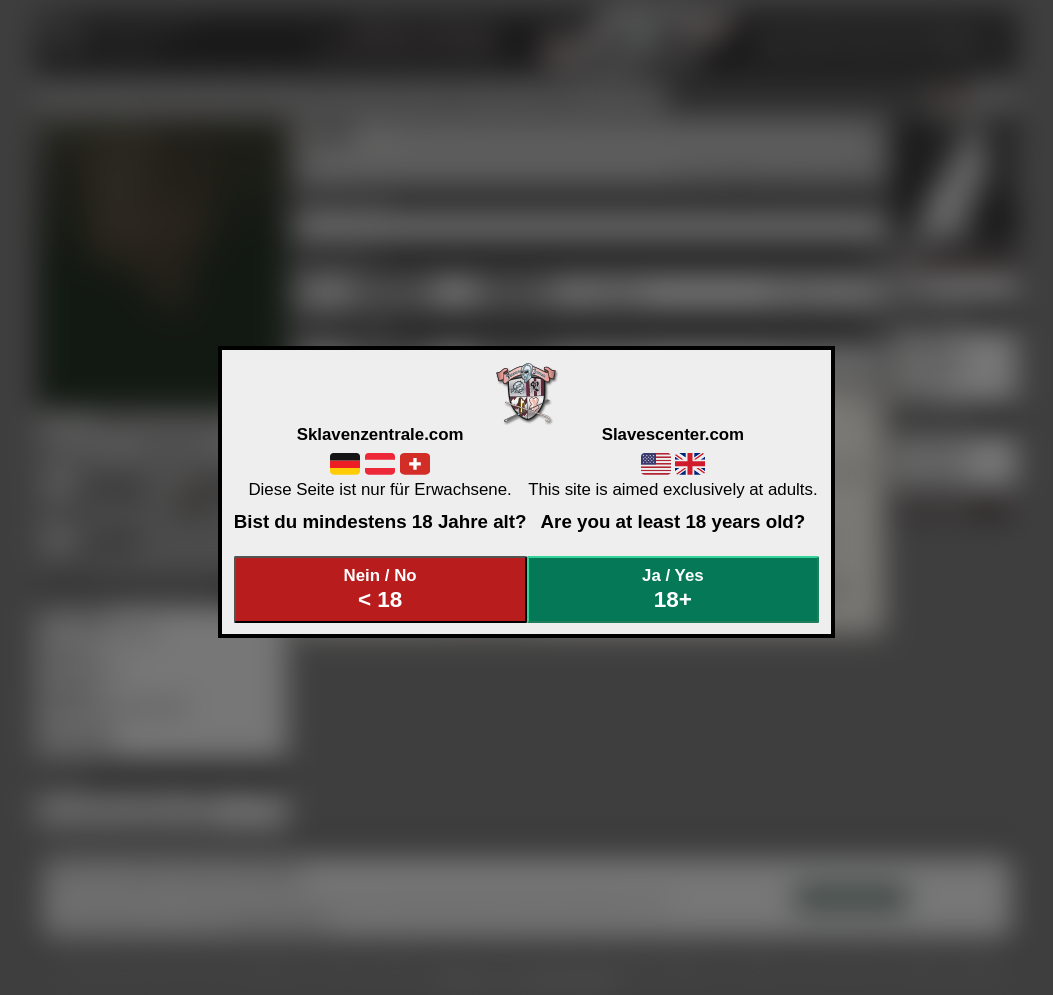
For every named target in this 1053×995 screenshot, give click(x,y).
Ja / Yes (673, 589)
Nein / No (380, 589)
